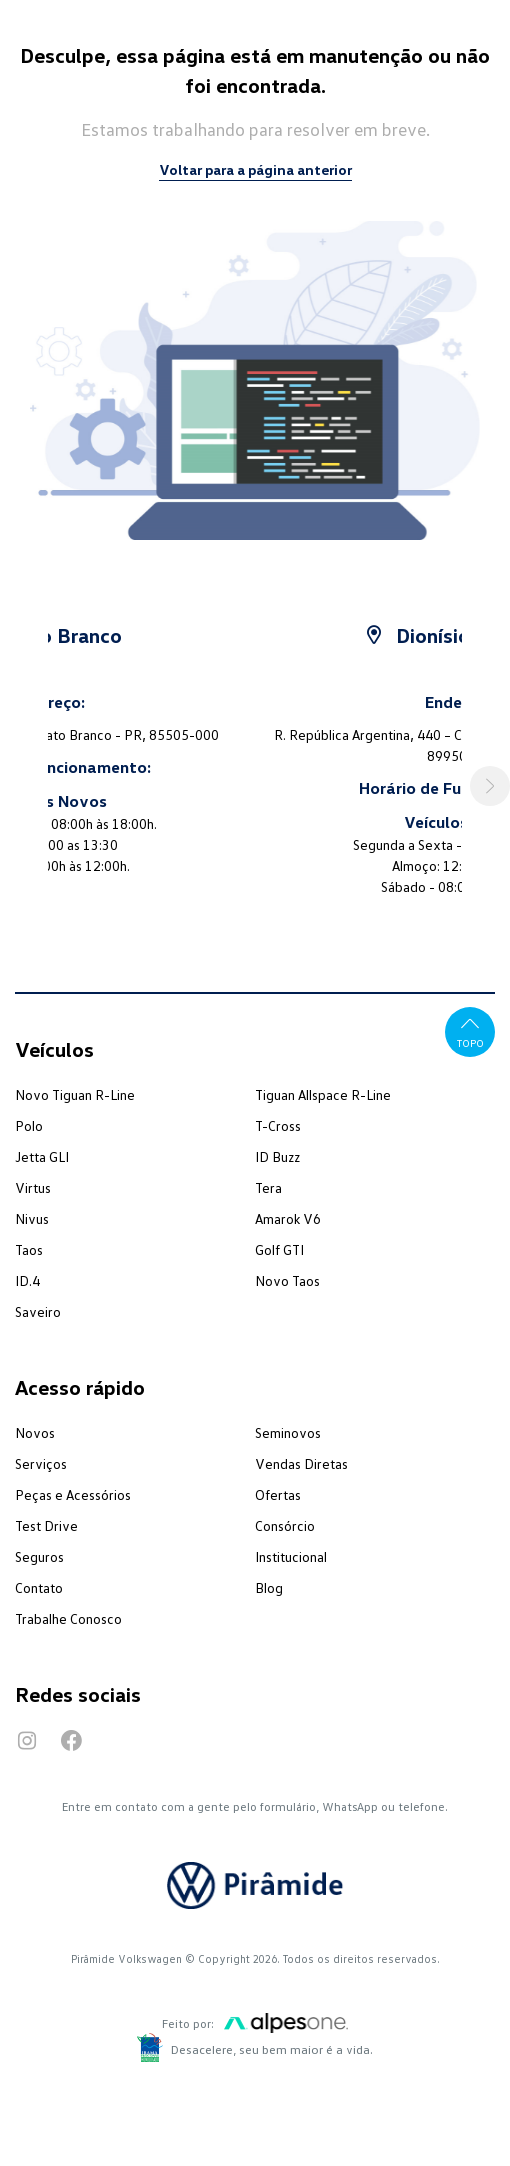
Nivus (32, 1218)
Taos (29, 1249)
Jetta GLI (42, 1156)
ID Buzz (277, 1156)
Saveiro (38, 1311)
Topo (470, 1030)
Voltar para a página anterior (255, 169)
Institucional (291, 1556)
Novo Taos (287, 1280)
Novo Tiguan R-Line (75, 1094)
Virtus (33, 1187)
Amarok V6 (288, 1218)
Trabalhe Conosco (68, 1618)
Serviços (41, 1463)
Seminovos (288, 1432)
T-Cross (278, 1125)
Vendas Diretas (301, 1463)
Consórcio (285, 1525)
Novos (35, 1432)
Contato (39, 1587)
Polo (29, 1125)
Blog (269, 1587)
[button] (490, 786)
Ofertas (278, 1494)
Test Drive (46, 1525)
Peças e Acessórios (73, 1494)
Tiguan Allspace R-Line (323, 1094)
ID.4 (27, 1280)
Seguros (39, 1556)
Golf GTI (279, 1249)
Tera (268, 1187)
